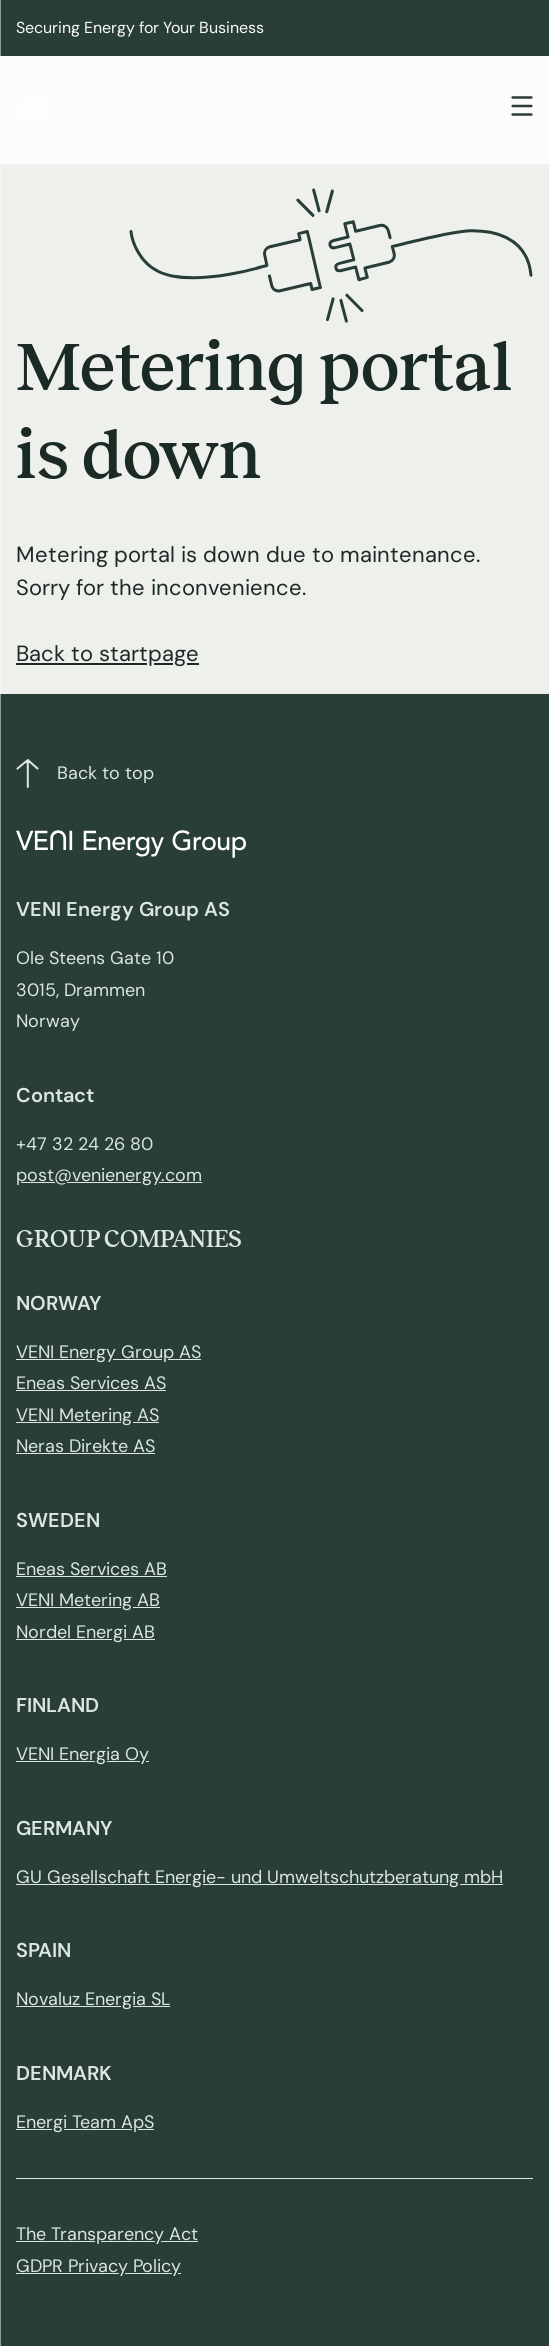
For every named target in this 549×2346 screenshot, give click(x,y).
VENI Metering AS (87, 1415)
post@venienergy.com (109, 1175)
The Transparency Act (107, 2234)
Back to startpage (107, 653)
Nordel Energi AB (85, 1632)
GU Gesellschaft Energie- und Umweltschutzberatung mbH (259, 1877)
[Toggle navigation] (522, 108)
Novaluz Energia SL (93, 1999)
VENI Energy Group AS (108, 1352)
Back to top (85, 773)
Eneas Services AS (91, 1383)
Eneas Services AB (91, 1569)
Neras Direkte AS (85, 1446)
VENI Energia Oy (82, 1754)
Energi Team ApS (85, 2122)
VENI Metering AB (88, 1600)
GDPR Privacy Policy (98, 2266)
